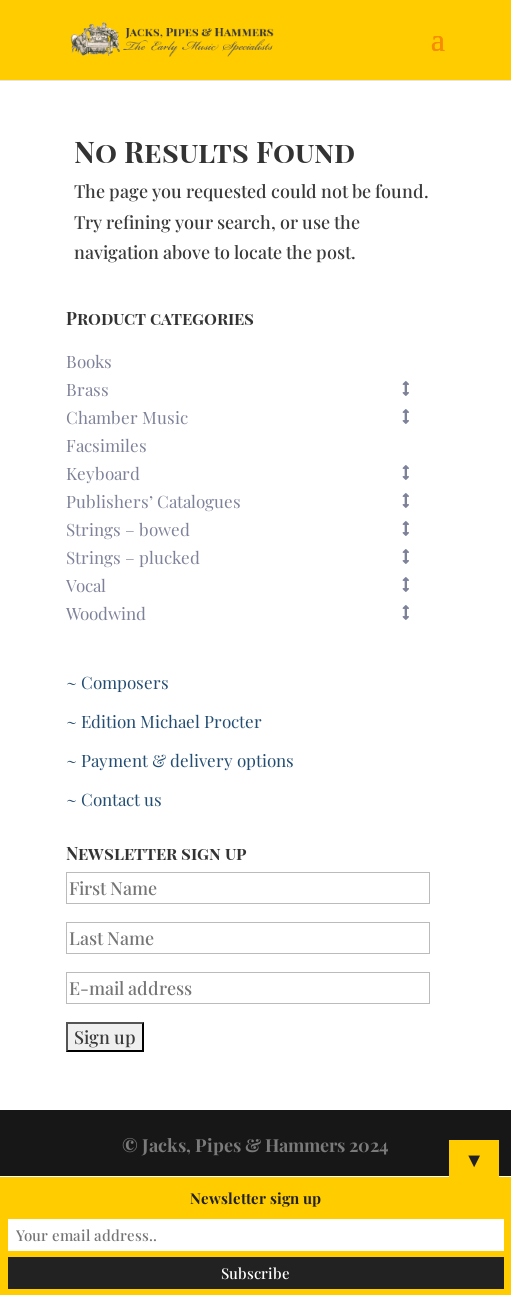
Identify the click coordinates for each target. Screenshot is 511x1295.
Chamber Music (248, 417)
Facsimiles (106, 445)
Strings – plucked (248, 557)
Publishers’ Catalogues (248, 501)
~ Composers (117, 682)
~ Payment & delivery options (180, 760)
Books (89, 361)
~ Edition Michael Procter (164, 721)
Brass (248, 389)
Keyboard (248, 473)
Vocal (248, 585)
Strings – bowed (248, 529)
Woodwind (248, 613)
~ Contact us (114, 799)
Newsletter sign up (255, 1198)
